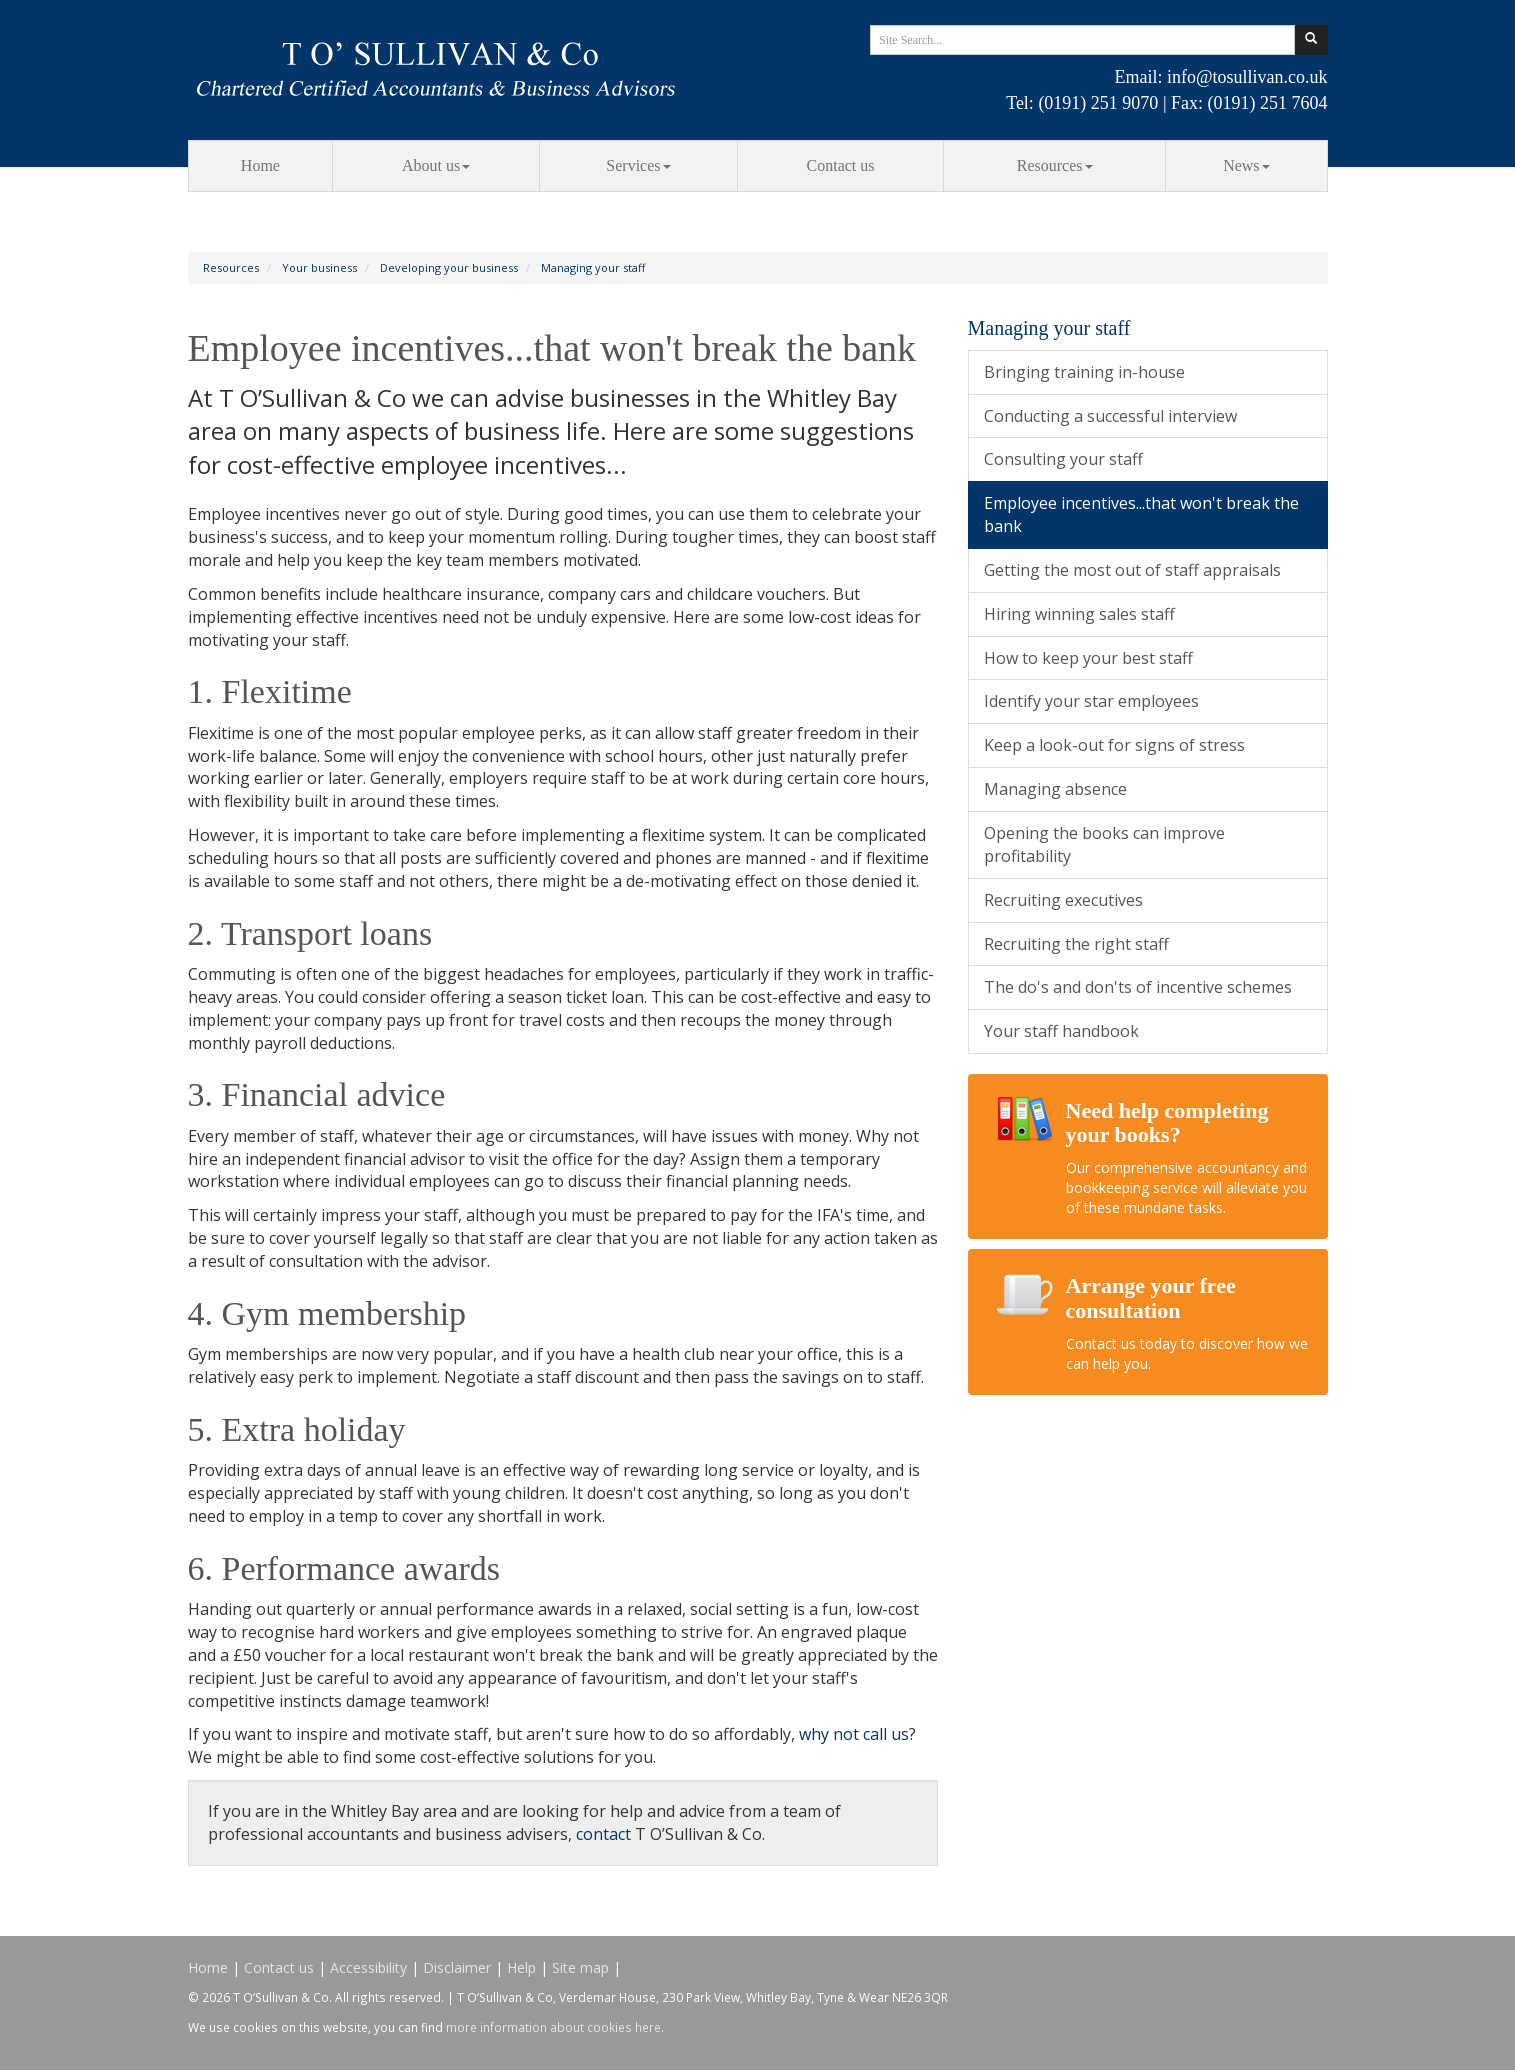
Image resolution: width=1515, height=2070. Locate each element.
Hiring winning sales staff (1079, 614)
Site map (580, 1967)
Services (638, 165)
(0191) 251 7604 (1268, 103)
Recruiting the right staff (1076, 944)
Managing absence (1055, 789)
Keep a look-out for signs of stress (1114, 745)
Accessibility (368, 1967)
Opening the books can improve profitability (1104, 844)
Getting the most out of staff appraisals (1132, 570)
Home (260, 165)
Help (521, 1967)
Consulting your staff (1063, 459)
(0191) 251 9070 (1098, 103)
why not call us (854, 1734)
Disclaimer (457, 1967)
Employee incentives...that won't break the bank (1141, 514)
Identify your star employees (1091, 701)
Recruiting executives (1063, 900)
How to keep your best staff (1088, 658)
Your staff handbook (1061, 1031)
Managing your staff (593, 267)
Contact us (841, 165)
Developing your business (449, 267)
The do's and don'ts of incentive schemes (1138, 987)
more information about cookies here (553, 2027)
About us (436, 165)
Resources (1055, 165)
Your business (319, 267)
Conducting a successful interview (1110, 416)
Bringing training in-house (1084, 372)
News (1246, 165)
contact (603, 1834)
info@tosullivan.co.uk (1247, 77)
